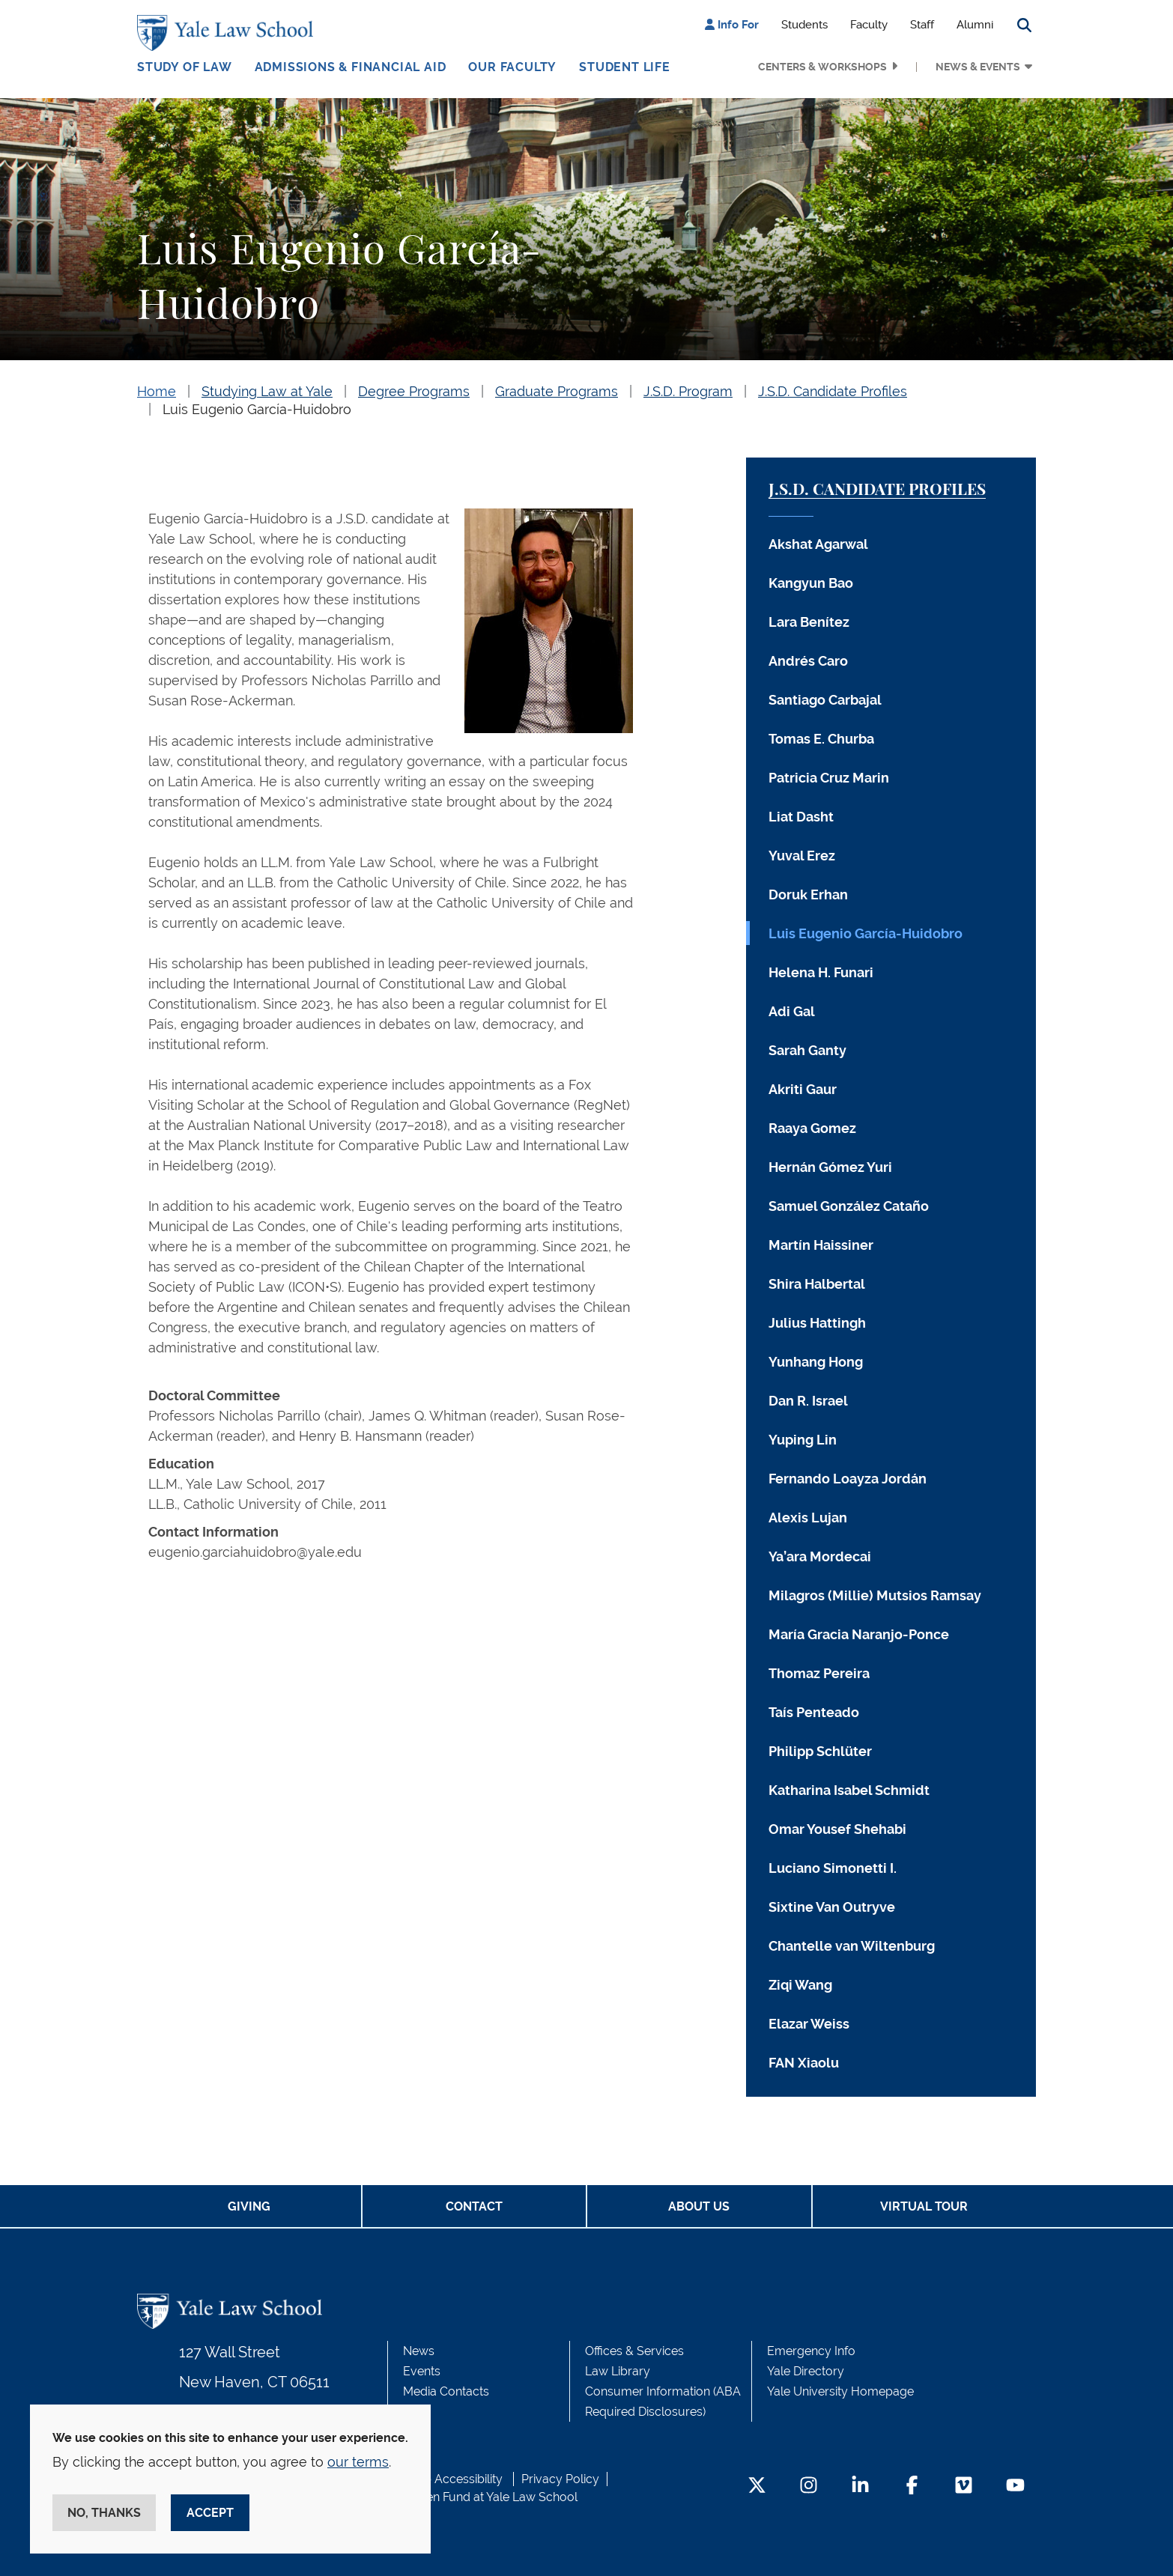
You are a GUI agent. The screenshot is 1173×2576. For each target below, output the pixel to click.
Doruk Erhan (808, 894)
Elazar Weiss (809, 2024)
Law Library (617, 2371)
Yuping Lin (803, 1440)
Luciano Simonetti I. (833, 1868)
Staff (922, 24)
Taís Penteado (814, 1712)
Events (421, 2371)
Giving (249, 2206)
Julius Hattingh (817, 1323)
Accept (210, 2513)
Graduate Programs (556, 391)
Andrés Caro (808, 661)
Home (156, 391)
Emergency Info (811, 2351)
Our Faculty (512, 67)
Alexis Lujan (808, 1517)
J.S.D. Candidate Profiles (832, 391)
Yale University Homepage (840, 2391)
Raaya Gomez (812, 1128)
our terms (358, 2462)
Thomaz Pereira (819, 1673)
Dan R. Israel (808, 1401)
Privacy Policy (560, 2479)
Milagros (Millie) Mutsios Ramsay (875, 1595)
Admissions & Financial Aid (350, 67)
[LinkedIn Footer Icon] (860, 2486)
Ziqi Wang (800, 1985)
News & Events (978, 67)
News (418, 2351)
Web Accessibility (454, 2479)
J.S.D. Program (688, 391)
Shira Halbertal (817, 1284)
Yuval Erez (802, 855)
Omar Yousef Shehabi (837, 1829)
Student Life (624, 67)
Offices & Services (634, 2351)
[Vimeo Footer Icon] (963, 2486)
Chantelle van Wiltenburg (852, 1946)
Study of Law (184, 67)
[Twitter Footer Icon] (757, 2486)
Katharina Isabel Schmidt (849, 1790)
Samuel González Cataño (849, 1206)
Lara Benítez (809, 622)
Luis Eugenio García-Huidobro (257, 409)
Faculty (869, 24)
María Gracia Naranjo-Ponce (859, 1634)
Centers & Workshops (822, 67)
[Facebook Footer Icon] (912, 2486)
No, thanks (104, 2513)
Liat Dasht (801, 816)
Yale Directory (805, 2371)
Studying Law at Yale (267, 391)
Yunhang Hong (816, 1362)
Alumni (975, 24)
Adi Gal (792, 1011)
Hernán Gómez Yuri (830, 1167)
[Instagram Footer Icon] (808, 2486)
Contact (474, 2206)
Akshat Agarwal (818, 544)
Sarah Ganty (807, 1050)
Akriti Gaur (803, 1089)
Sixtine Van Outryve (832, 1907)
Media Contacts (446, 2391)
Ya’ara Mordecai (820, 1556)
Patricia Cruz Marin (829, 778)
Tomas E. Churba (821, 739)
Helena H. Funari (821, 972)
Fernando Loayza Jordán (848, 1478)
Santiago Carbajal (825, 700)
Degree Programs (414, 391)
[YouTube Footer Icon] (1015, 2486)
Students (804, 24)
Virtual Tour (924, 2206)
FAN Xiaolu (804, 2063)
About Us (699, 2206)
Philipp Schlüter (820, 1751)
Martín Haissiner (821, 1245)
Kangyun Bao (811, 583)
